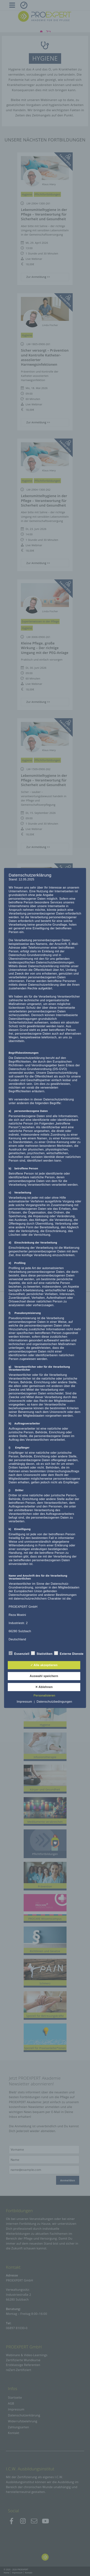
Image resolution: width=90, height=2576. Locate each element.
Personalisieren (44, 1695)
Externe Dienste (68, 1653)
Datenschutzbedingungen (54, 1701)
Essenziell (19, 1653)
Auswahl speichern (44, 1676)
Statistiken (42, 1653)
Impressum (24, 1701)
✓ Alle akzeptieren (44, 1665)
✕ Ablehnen (44, 1687)
